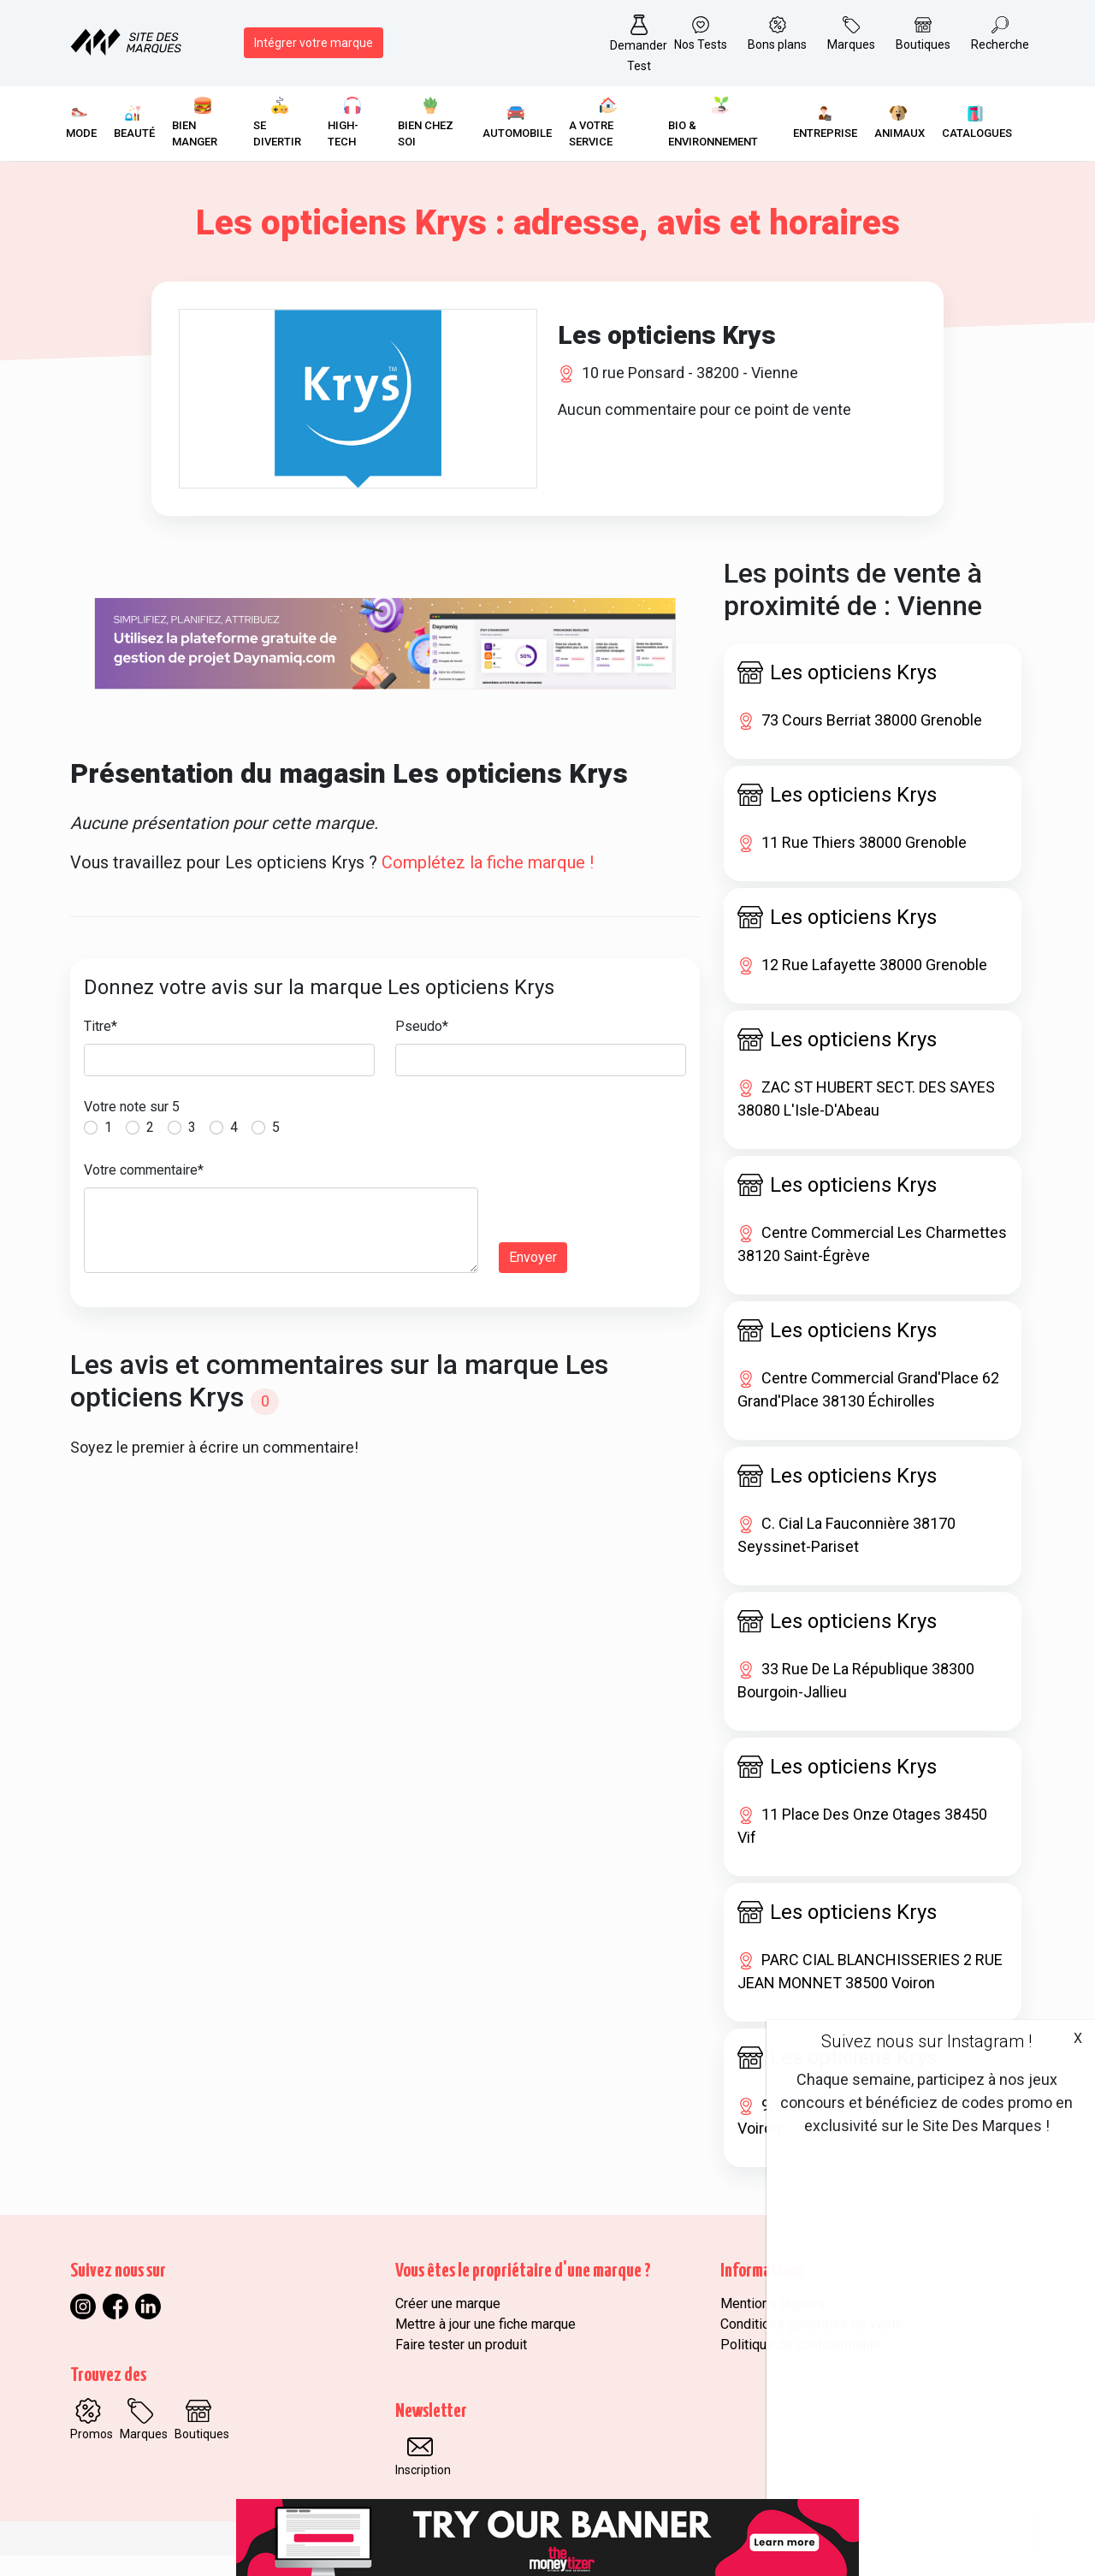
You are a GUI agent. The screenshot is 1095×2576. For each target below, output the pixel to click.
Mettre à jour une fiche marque (485, 2344)
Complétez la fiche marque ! (488, 883)
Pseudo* (421, 1047)
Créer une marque (447, 2324)
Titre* (100, 1047)
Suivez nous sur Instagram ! (926, 2041)
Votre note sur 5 (132, 1127)
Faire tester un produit (461, 2365)
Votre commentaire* (144, 1190)
